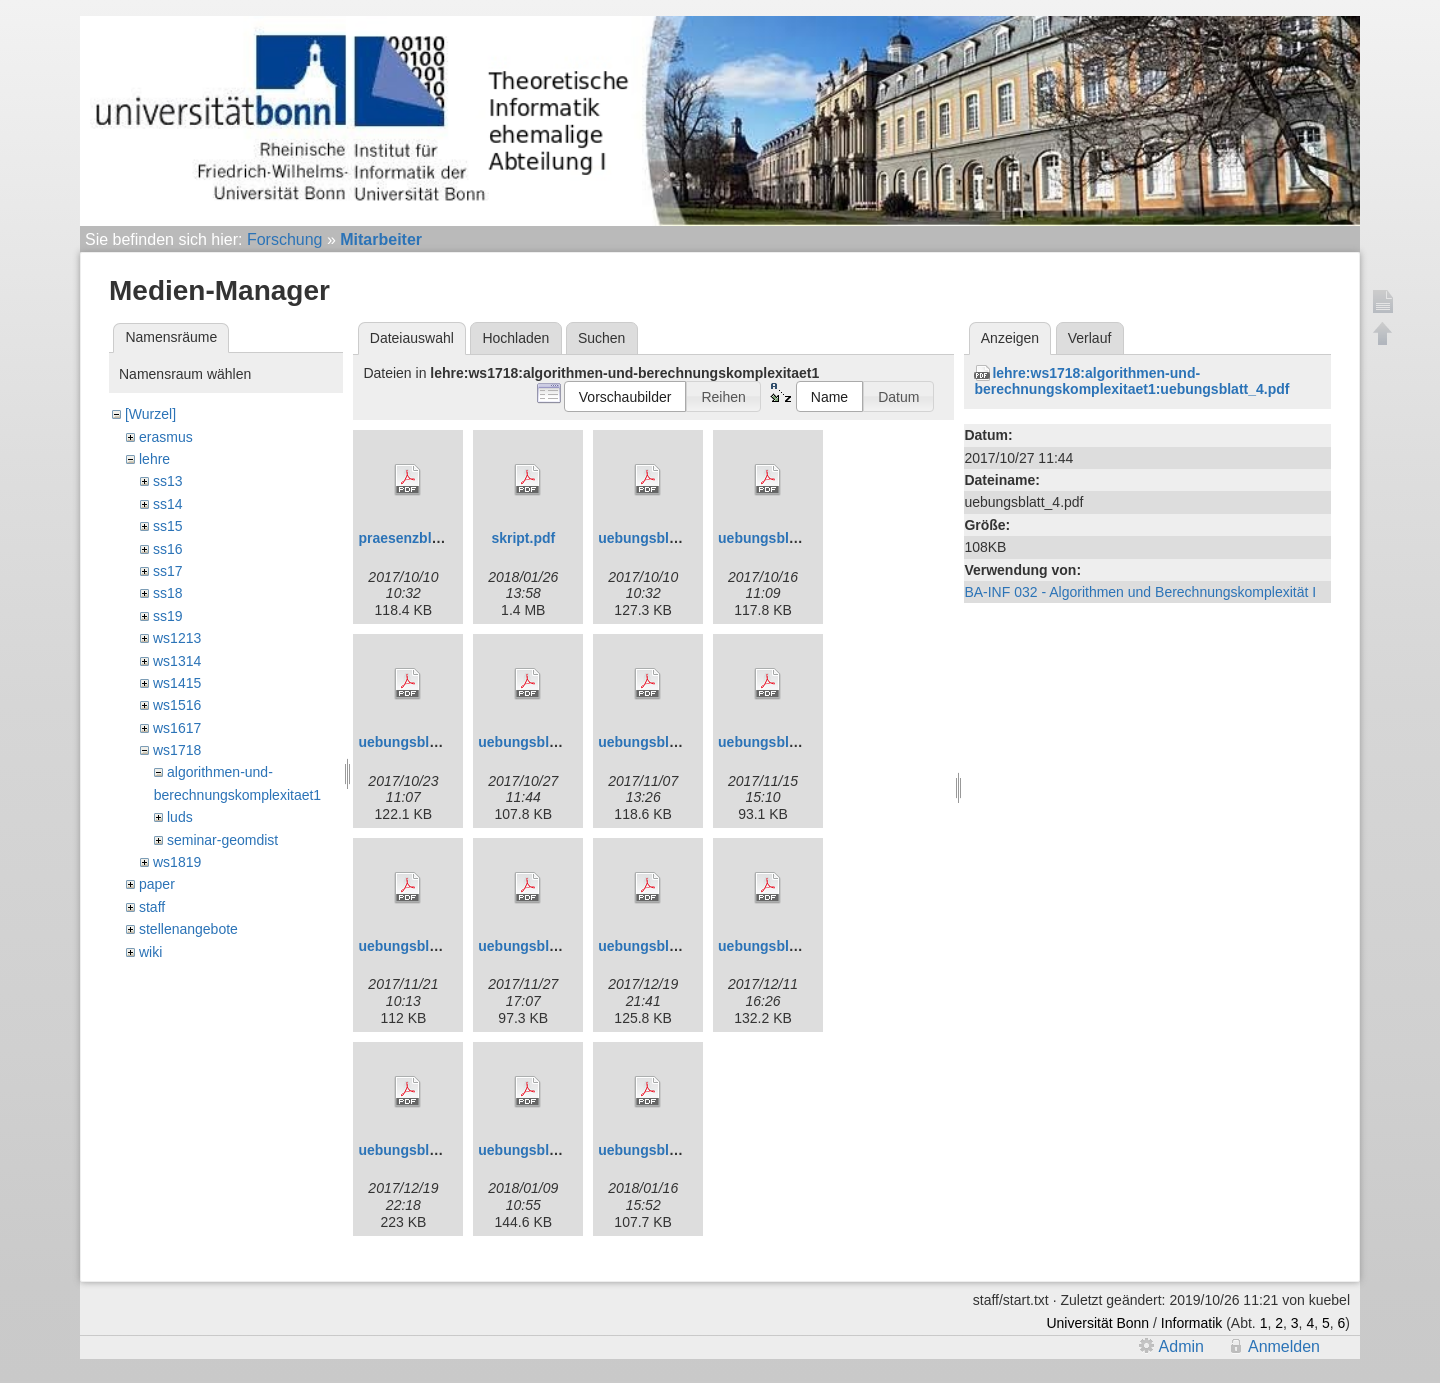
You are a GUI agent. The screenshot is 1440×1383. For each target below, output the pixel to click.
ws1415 (177, 683)
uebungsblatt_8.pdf (542, 946)
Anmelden (1284, 1346)
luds (180, 817)
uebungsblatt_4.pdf (542, 742)
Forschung (285, 239)
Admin (1181, 1346)
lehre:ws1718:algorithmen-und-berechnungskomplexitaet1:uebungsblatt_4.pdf (1131, 381)
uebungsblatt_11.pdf (426, 1150)
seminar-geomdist (222, 840)
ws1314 (177, 661)
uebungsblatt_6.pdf (782, 742)
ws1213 (177, 638)
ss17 (168, 571)
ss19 (168, 616)
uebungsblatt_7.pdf (422, 946)
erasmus (166, 437)
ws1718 (177, 750)
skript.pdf (523, 538)
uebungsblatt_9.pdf (662, 946)
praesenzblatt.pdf (416, 538)
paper (157, 884)
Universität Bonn (1097, 1323)
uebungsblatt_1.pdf (662, 538)
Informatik (1191, 1323)
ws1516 (177, 705)
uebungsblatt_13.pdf (666, 1150)
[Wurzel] (150, 414)
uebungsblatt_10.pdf (786, 946)
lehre (154, 459)
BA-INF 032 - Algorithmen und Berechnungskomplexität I (1140, 592)
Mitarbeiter (381, 239)
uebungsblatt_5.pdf (662, 742)
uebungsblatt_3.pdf (422, 742)
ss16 (168, 549)
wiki (150, 952)
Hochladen (515, 338)
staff (152, 907)
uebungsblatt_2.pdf (782, 538)
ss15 (168, 526)
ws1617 (177, 728)
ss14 (168, 504)
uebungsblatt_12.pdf (546, 1150)
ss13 (168, 481)
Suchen (601, 338)
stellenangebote (188, 929)
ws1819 (177, 862)
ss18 (168, 593)
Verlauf (1090, 338)
